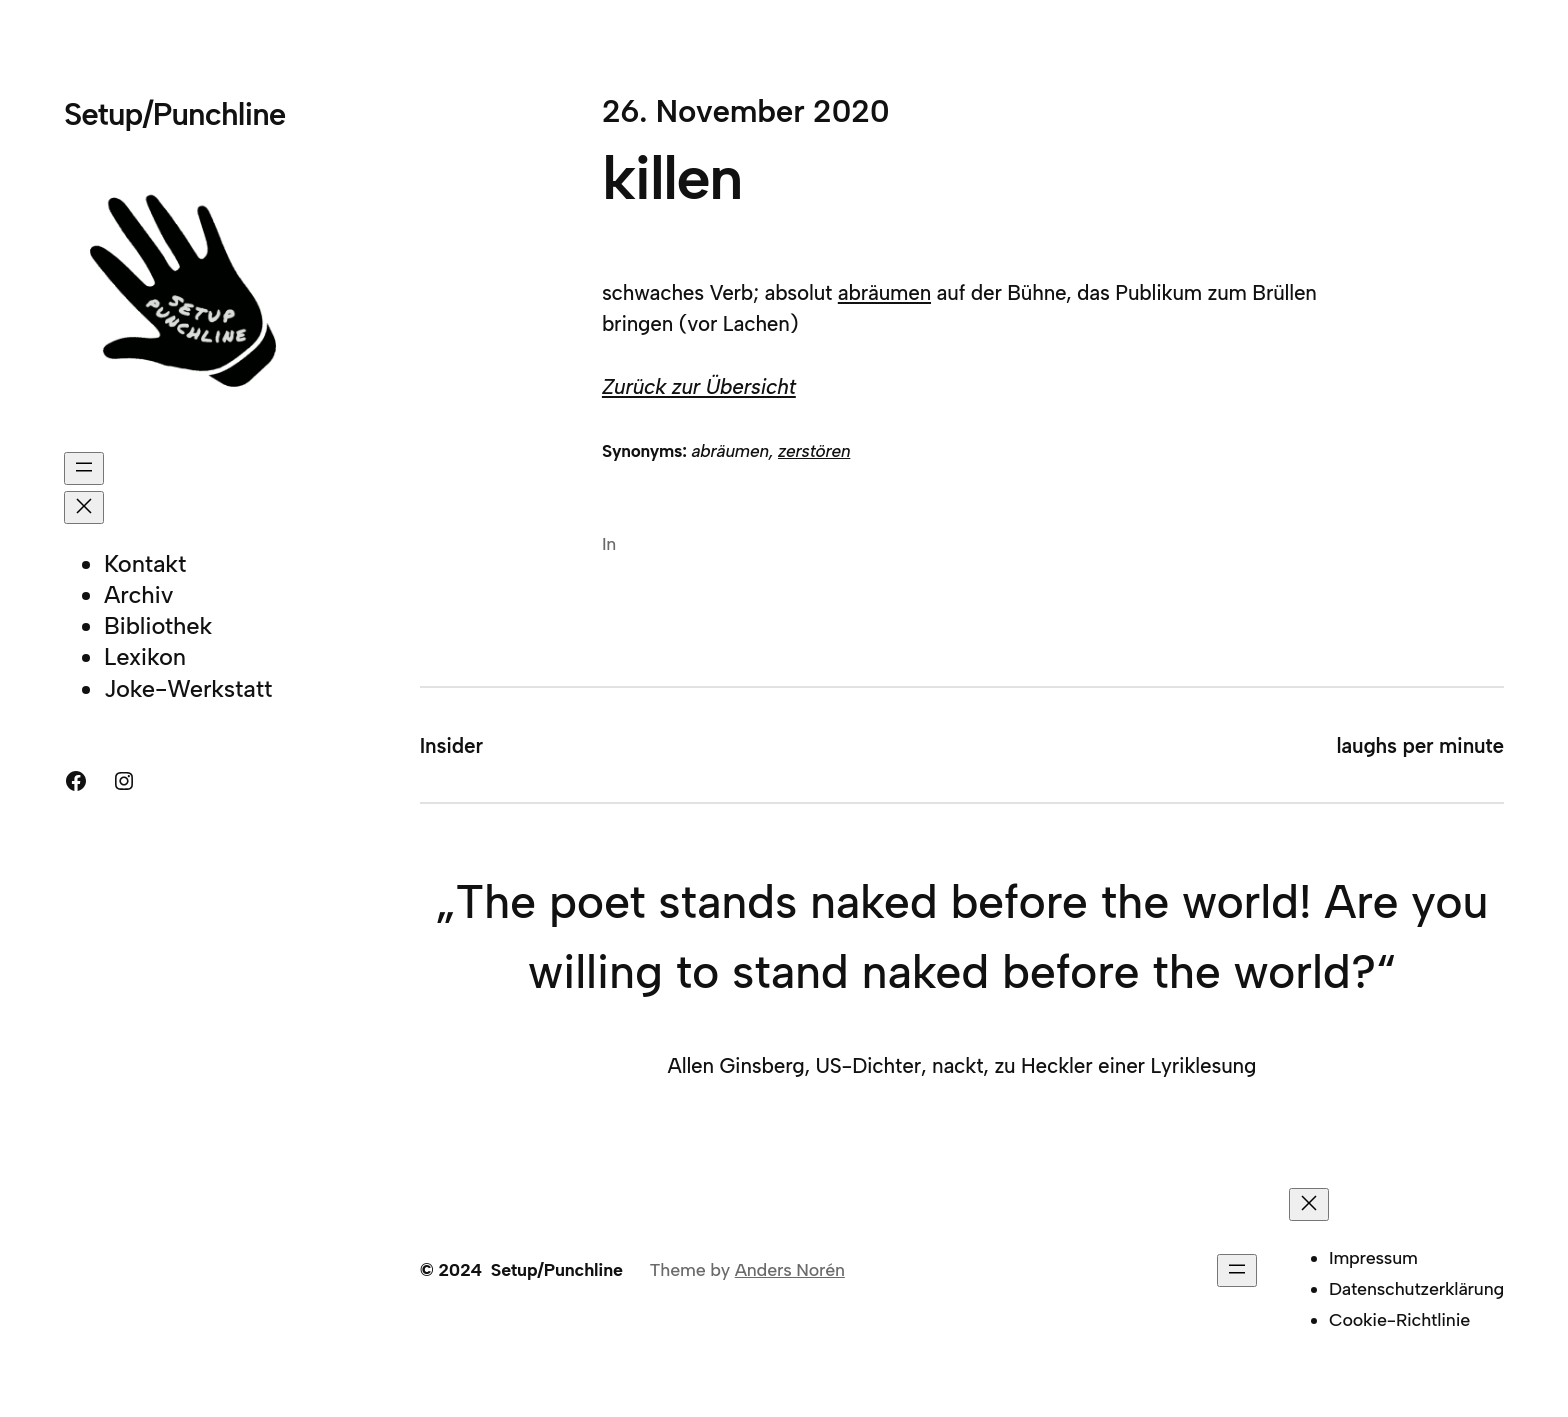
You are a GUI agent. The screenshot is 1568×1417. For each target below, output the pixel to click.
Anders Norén (790, 1269)
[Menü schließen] (84, 507)
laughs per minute (1421, 745)
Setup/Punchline (174, 114)
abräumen (884, 292)
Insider (451, 745)
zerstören (814, 451)
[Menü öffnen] (84, 468)
